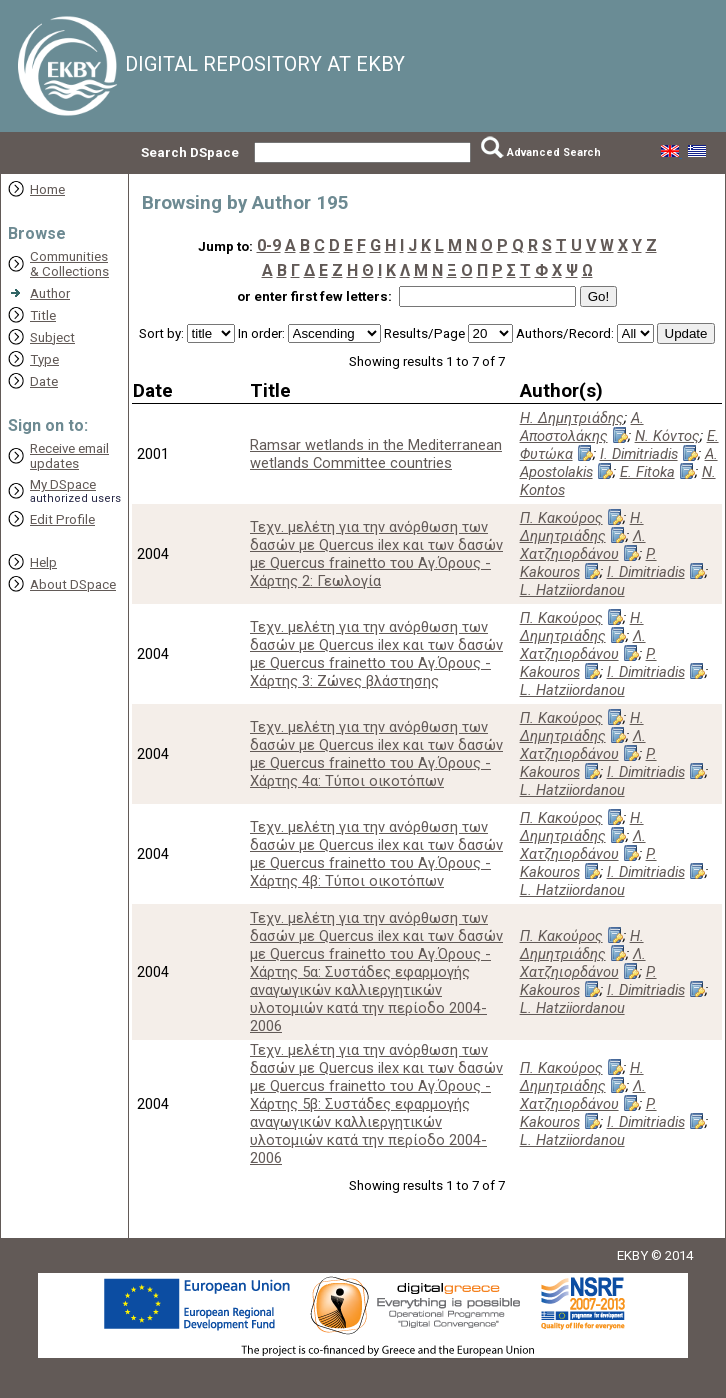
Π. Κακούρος (561, 518)
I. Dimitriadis (639, 454)
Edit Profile (62, 519)
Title (43, 315)
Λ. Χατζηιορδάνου (583, 545)
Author (50, 293)
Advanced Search (554, 152)
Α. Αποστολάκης (582, 427)
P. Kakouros (588, 563)
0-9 (269, 245)
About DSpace (73, 584)
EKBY (632, 1255)
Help (43, 562)
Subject (52, 337)
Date (44, 381)
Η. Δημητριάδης (572, 418)
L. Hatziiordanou (572, 590)
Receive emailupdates (69, 456)
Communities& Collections (69, 264)
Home (47, 189)
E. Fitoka (647, 472)
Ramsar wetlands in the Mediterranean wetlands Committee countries (376, 454)
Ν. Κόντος (667, 436)
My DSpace (63, 484)
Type (44, 359)
